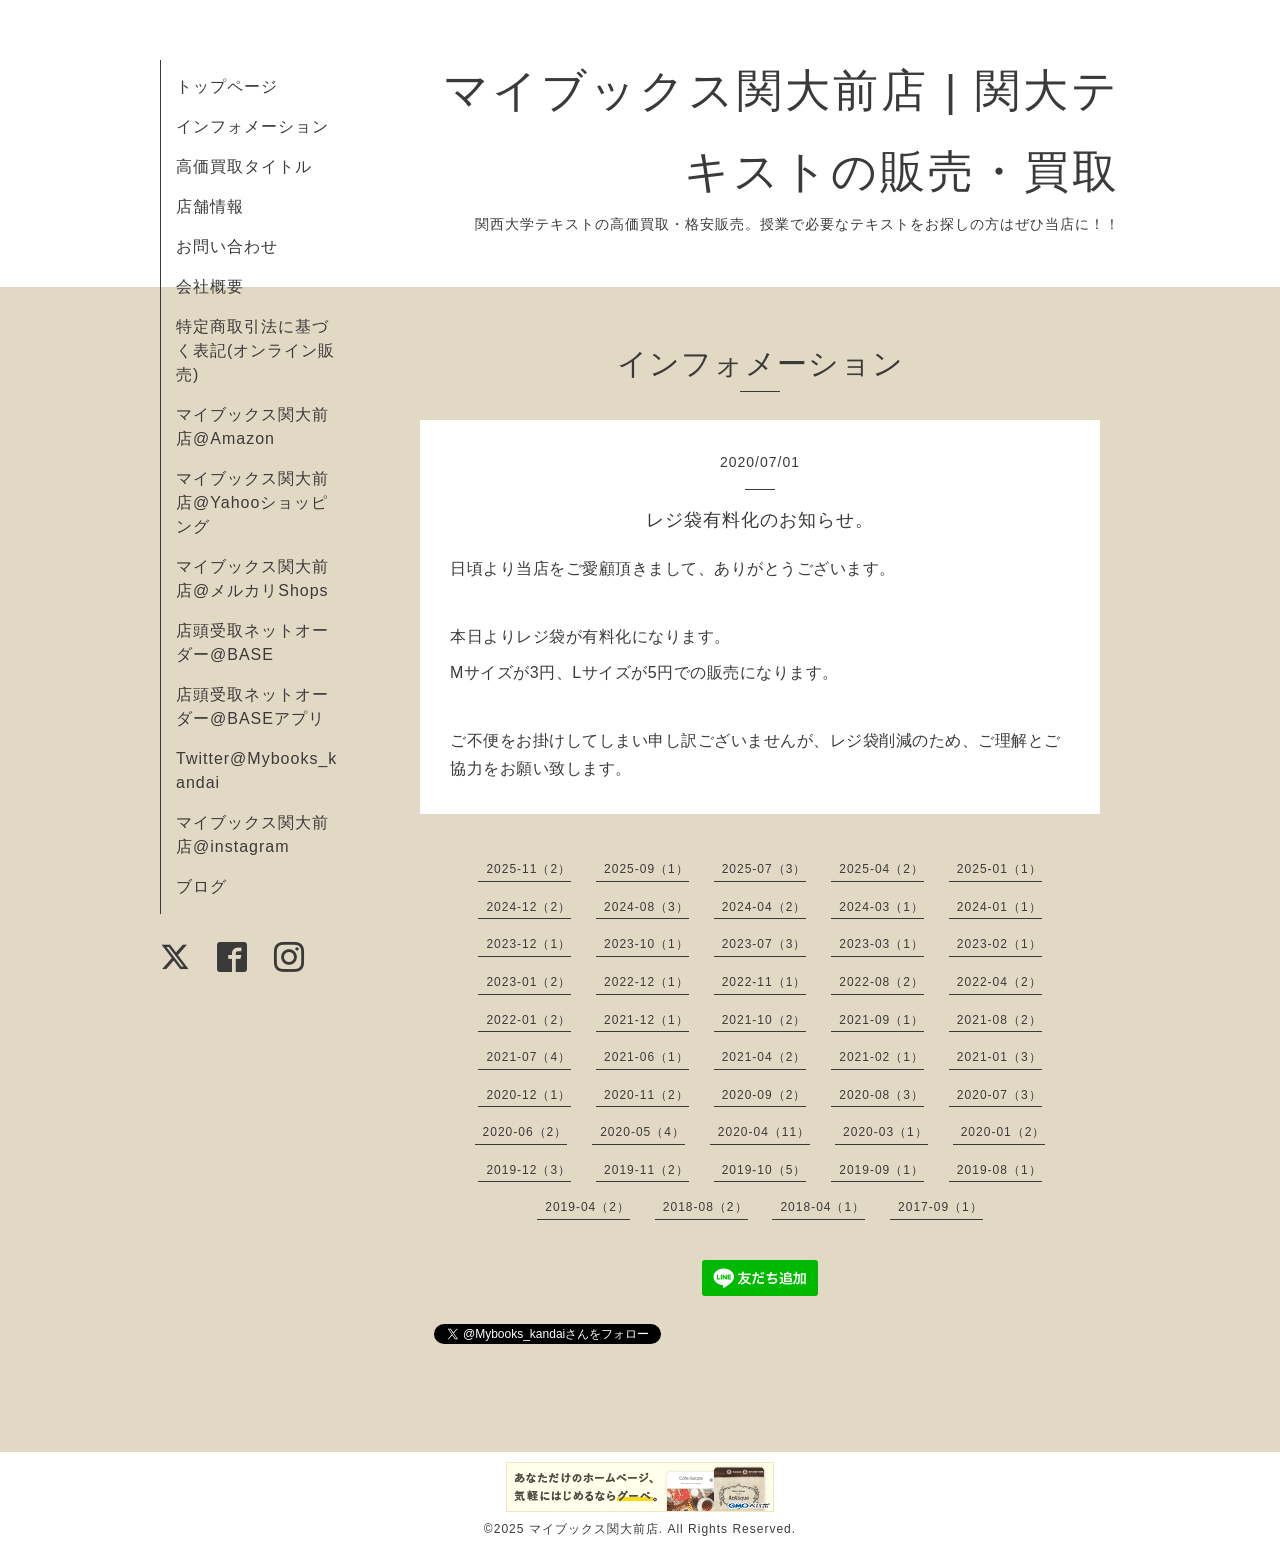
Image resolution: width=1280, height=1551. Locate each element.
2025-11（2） (528, 869)
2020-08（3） (881, 1095)
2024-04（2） (764, 907)
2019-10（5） (764, 1170)
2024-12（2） (528, 907)
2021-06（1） (646, 1057)
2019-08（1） (999, 1170)
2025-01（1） (999, 869)
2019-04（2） (587, 1207)
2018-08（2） (705, 1207)
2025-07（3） (764, 869)
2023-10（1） (646, 944)
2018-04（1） (822, 1207)
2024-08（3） (646, 907)
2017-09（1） (940, 1207)
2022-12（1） (646, 982)
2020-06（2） (525, 1132)
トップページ (227, 86)
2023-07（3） (764, 944)
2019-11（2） (646, 1170)
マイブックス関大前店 (594, 1529)
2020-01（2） (1003, 1132)
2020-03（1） (885, 1132)
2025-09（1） (646, 869)
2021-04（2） (764, 1057)
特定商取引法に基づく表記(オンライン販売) (255, 350)
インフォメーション (252, 126)
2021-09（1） (881, 1020)
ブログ (201, 886)
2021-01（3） (999, 1057)
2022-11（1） (764, 982)
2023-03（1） (881, 944)
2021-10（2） (764, 1020)
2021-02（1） (881, 1057)
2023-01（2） (528, 982)
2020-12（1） (528, 1095)
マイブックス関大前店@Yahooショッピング (252, 502)
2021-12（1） (646, 1020)
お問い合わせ (227, 246)
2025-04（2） (881, 869)
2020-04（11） (764, 1132)
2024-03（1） (881, 907)
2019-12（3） (528, 1170)
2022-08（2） (881, 982)
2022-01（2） (528, 1020)
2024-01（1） (999, 907)
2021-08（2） (999, 1020)
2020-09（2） (764, 1095)
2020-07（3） (999, 1095)
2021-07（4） (528, 1057)
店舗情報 (210, 206)
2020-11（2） (646, 1095)
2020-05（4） (642, 1132)
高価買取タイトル (244, 166)
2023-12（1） (528, 944)
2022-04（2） (999, 982)
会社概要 (210, 286)
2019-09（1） (881, 1170)
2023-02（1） (999, 944)
